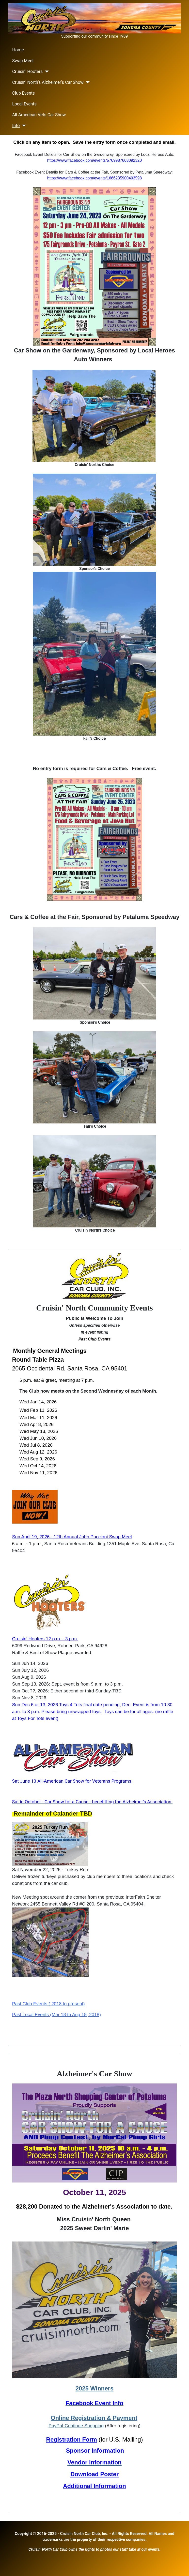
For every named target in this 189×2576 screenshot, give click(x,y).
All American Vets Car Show (39, 114)
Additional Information (94, 2486)
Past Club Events (95, 1339)
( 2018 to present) (66, 2003)
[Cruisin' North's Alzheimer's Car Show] (86, 82)
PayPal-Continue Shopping (76, 2425)
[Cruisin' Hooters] (46, 72)
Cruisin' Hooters (27, 71)
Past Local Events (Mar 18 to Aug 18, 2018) (56, 2014)
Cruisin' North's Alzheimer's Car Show (48, 82)
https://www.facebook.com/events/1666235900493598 (94, 178)
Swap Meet (23, 60)
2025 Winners (95, 2388)
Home (18, 49)
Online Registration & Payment (94, 2418)
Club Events (23, 93)
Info (16, 125)
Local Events (24, 104)
